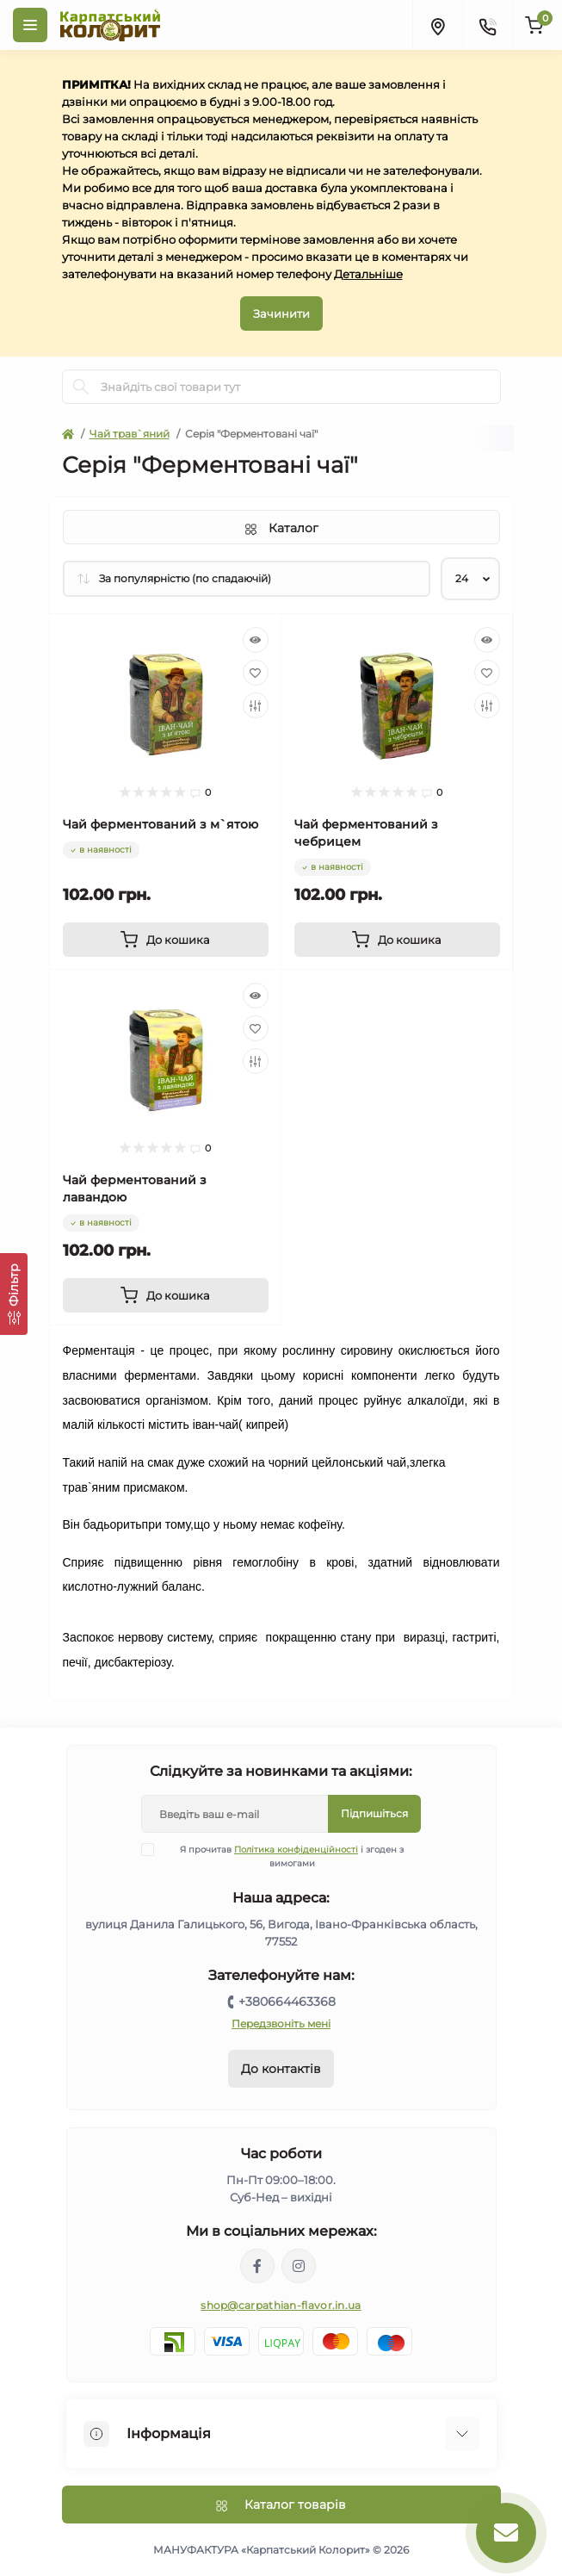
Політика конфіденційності (296, 1849)
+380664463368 (287, 2001)
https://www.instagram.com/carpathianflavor (299, 2266)
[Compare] (256, 705)
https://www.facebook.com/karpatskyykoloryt (257, 2266)
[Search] (81, 386)
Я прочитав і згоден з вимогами (283, 1856)
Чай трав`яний (130, 433)
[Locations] (437, 25)
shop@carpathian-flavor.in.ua (281, 2305)
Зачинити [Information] (281, 313)
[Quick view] (256, 640)
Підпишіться (374, 1813)
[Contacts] (487, 25)
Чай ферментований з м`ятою (160, 824)
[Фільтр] (14, 1294)
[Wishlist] (256, 673)
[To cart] (166, 939)
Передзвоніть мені (281, 2023)
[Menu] (30, 25)
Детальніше (368, 274)
